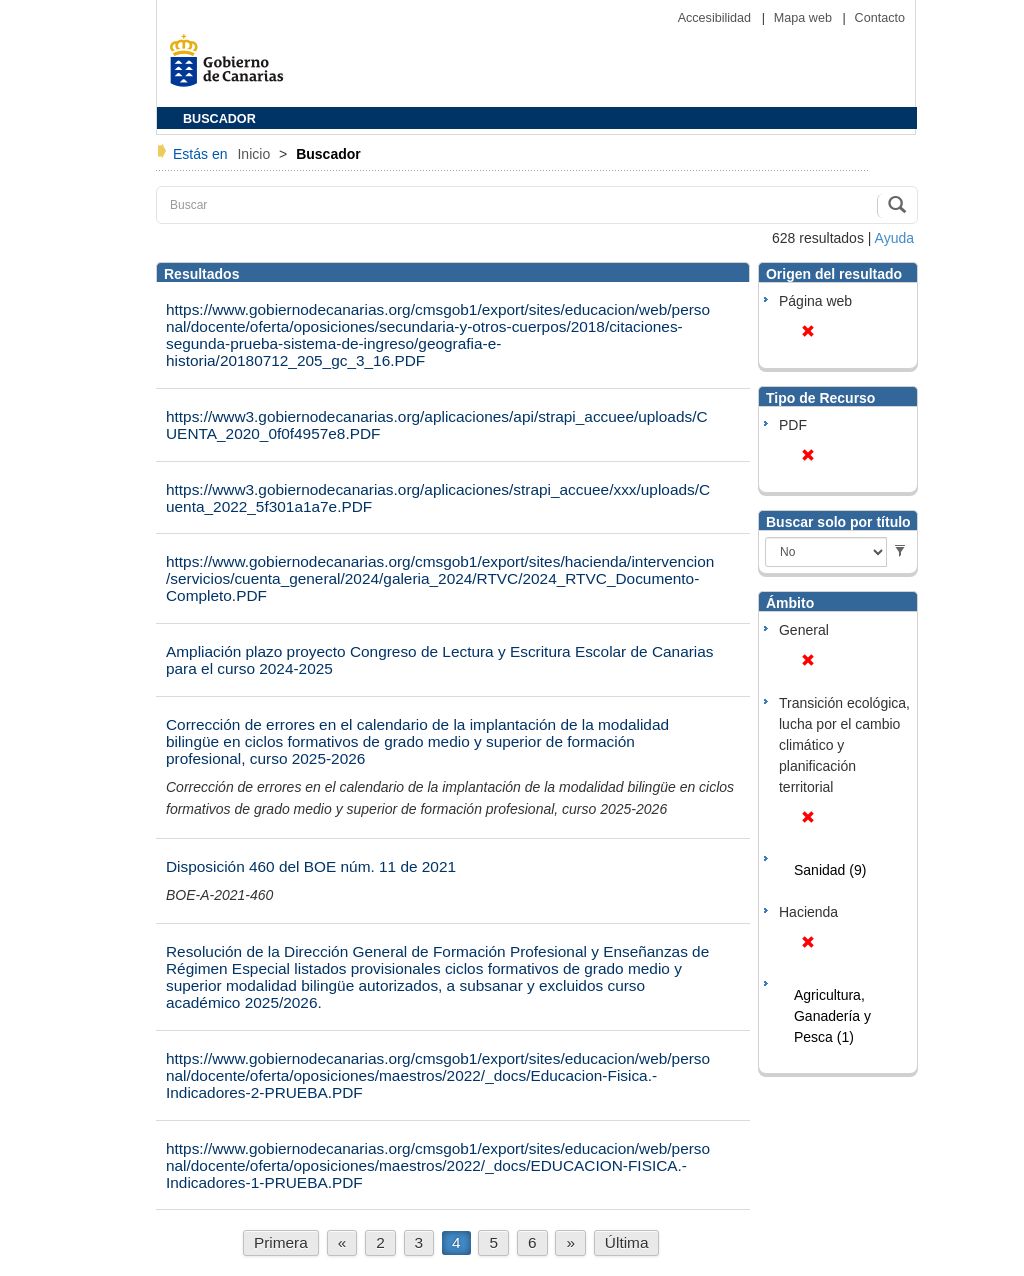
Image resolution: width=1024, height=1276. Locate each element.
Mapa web (805, 18)
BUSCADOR (219, 119)
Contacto (880, 18)
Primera (281, 1242)
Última (627, 1242)
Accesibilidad (716, 18)
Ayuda (894, 238)
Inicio (255, 154)
